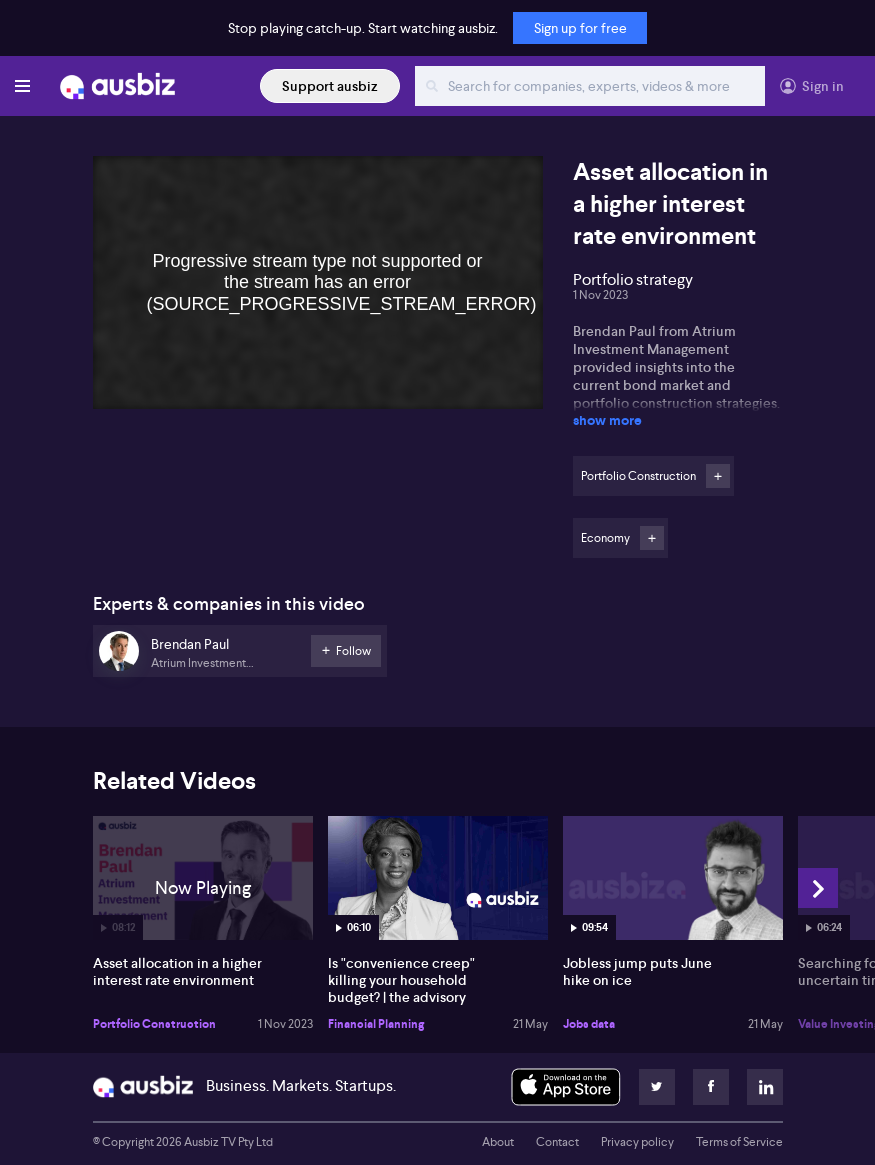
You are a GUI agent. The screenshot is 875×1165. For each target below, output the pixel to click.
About (498, 1142)
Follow (718, 476)
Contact (557, 1142)
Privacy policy (637, 1142)
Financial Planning (376, 1024)
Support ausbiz (330, 86)
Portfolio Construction (154, 1024)
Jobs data (589, 1024)
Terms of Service (739, 1142)
